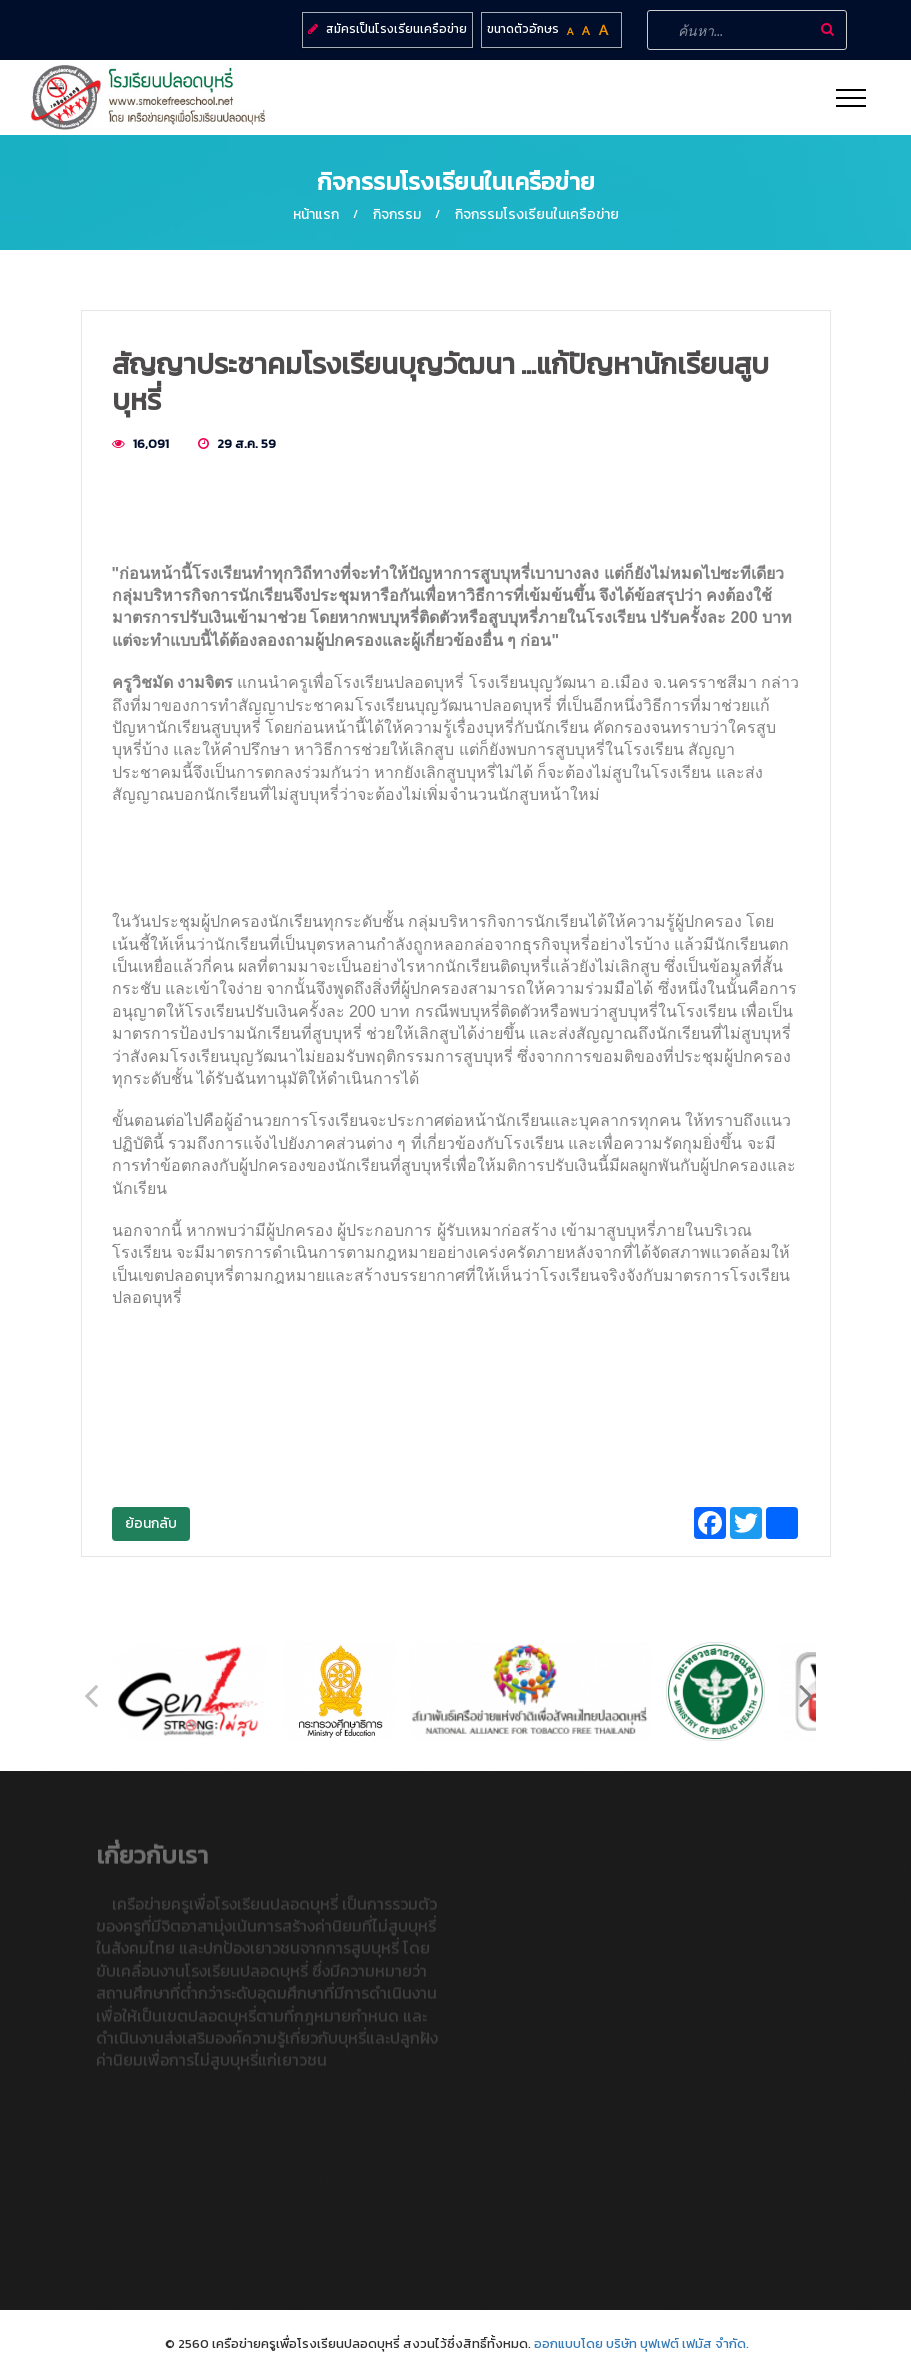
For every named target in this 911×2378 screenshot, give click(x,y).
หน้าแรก (316, 214)
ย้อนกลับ (151, 1523)
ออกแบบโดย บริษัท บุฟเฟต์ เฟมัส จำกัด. (641, 2343)
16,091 (151, 443)
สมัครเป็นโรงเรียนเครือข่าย (396, 29)
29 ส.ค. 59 (246, 443)
